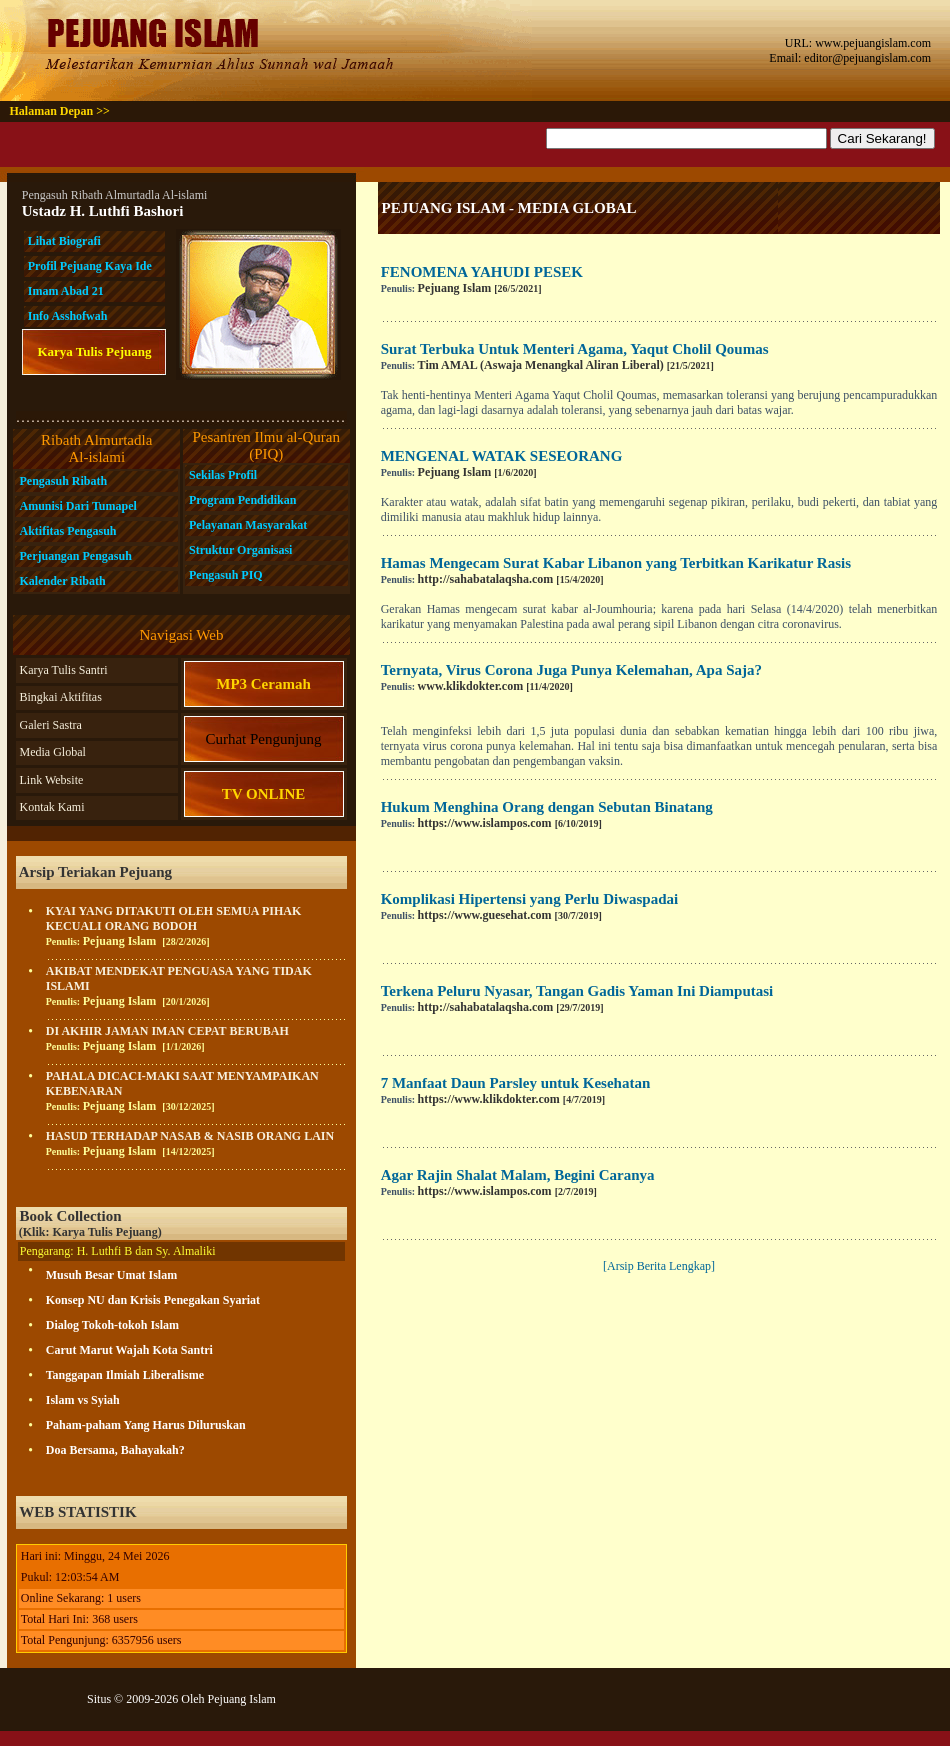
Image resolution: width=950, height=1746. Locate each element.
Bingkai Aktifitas (60, 697)
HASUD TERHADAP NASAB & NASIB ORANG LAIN (190, 1136)
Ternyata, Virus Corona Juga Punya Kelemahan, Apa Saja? (571, 670)
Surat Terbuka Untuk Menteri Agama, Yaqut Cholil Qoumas (575, 349)
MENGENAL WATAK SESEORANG (502, 456)
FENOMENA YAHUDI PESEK (482, 272)
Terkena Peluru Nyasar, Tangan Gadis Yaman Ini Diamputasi (577, 991)
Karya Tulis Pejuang (94, 351)
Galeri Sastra (50, 725)
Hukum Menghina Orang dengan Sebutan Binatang (547, 807)
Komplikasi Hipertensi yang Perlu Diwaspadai (530, 899)
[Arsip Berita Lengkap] (659, 1266)
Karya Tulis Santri (63, 670)
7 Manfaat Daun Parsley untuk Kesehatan (516, 1083)
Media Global (52, 752)
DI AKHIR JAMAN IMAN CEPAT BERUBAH (167, 1031)
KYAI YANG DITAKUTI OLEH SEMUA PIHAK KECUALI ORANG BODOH (174, 918)
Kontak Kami (51, 807)
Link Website (51, 780)
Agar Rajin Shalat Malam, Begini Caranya (518, 1175)
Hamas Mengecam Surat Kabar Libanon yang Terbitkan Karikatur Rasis (616, 563)
